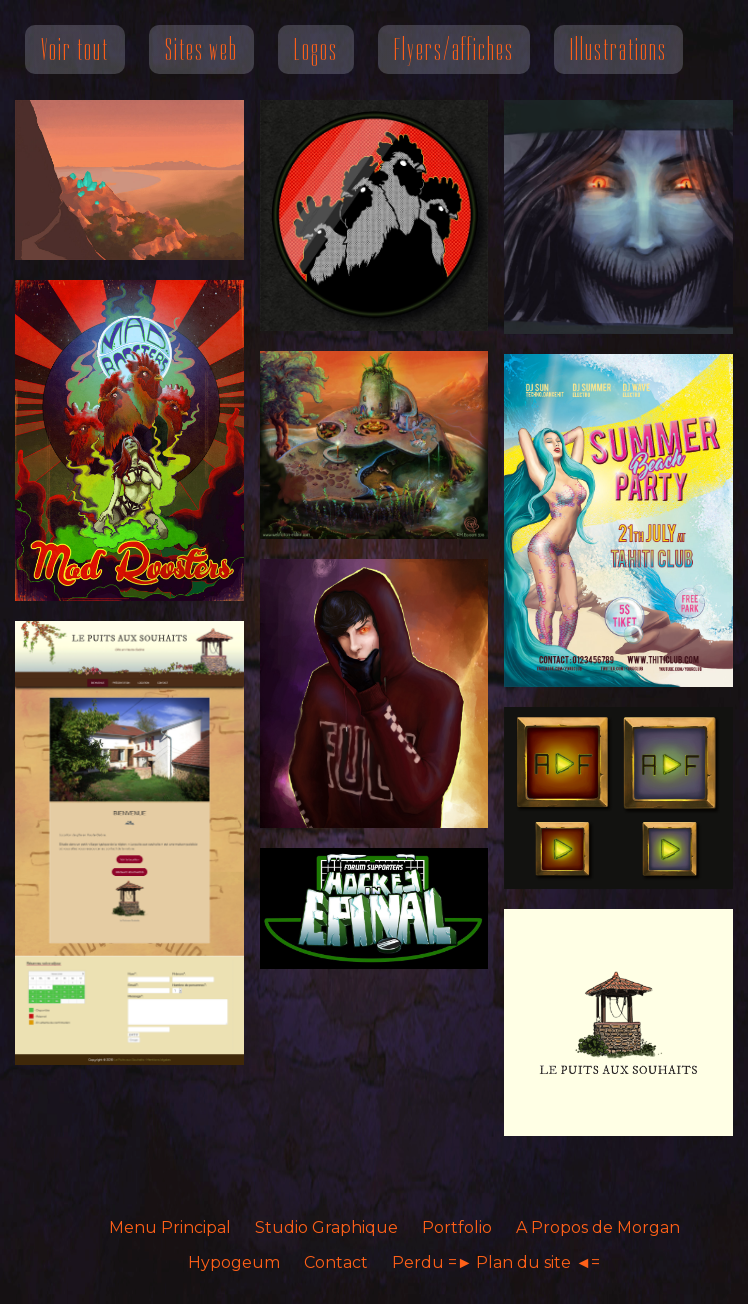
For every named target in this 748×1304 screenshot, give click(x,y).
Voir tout (75, 49)
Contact (336, 1262)
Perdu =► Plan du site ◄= (496, 1262)
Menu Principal (170, 1227)
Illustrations (618, 49)
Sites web (201, 49)
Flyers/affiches (454, 49)
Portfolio (457, 1227)
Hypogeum (234, 1262)
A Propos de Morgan (598, 1227)
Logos (316, 49)
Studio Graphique (326, 1227)
